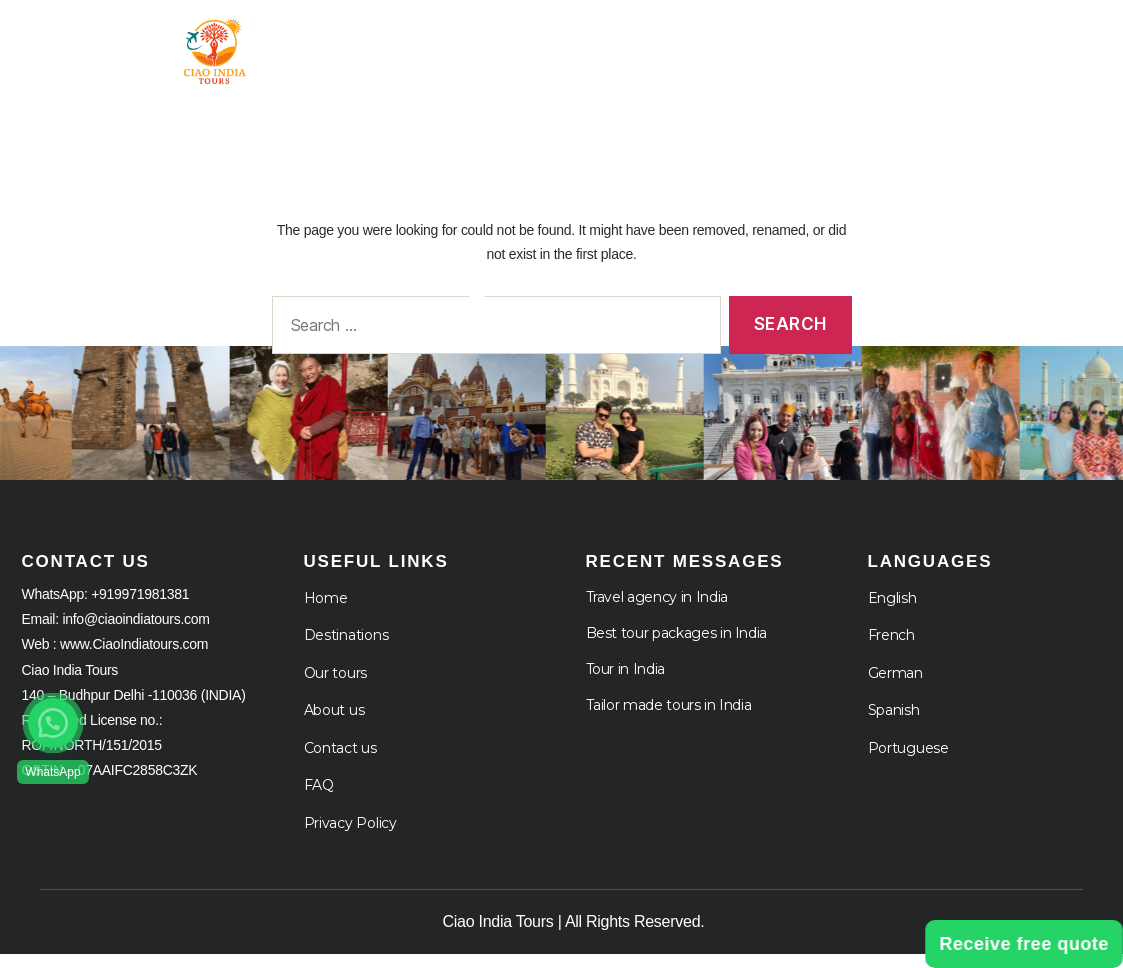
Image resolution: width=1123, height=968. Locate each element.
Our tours (336, 686)
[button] (53, 723)
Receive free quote (1024, 944)
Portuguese (908, 761)
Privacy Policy (350, 836)
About (920, 39)
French (891, 649)
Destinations (346, 649)
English (892, 611)
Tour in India (612, 39)
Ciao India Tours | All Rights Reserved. (574, 935)
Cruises (1046, 39)
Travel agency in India (657, 610)
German (895, 686)
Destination (779, 39)
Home (487, 39)
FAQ (319, 799)
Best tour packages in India (677, 646)
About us (334, 724)
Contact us (340, 761)
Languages (1033, 56)
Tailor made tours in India (669, 718)
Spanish (894, 724)
